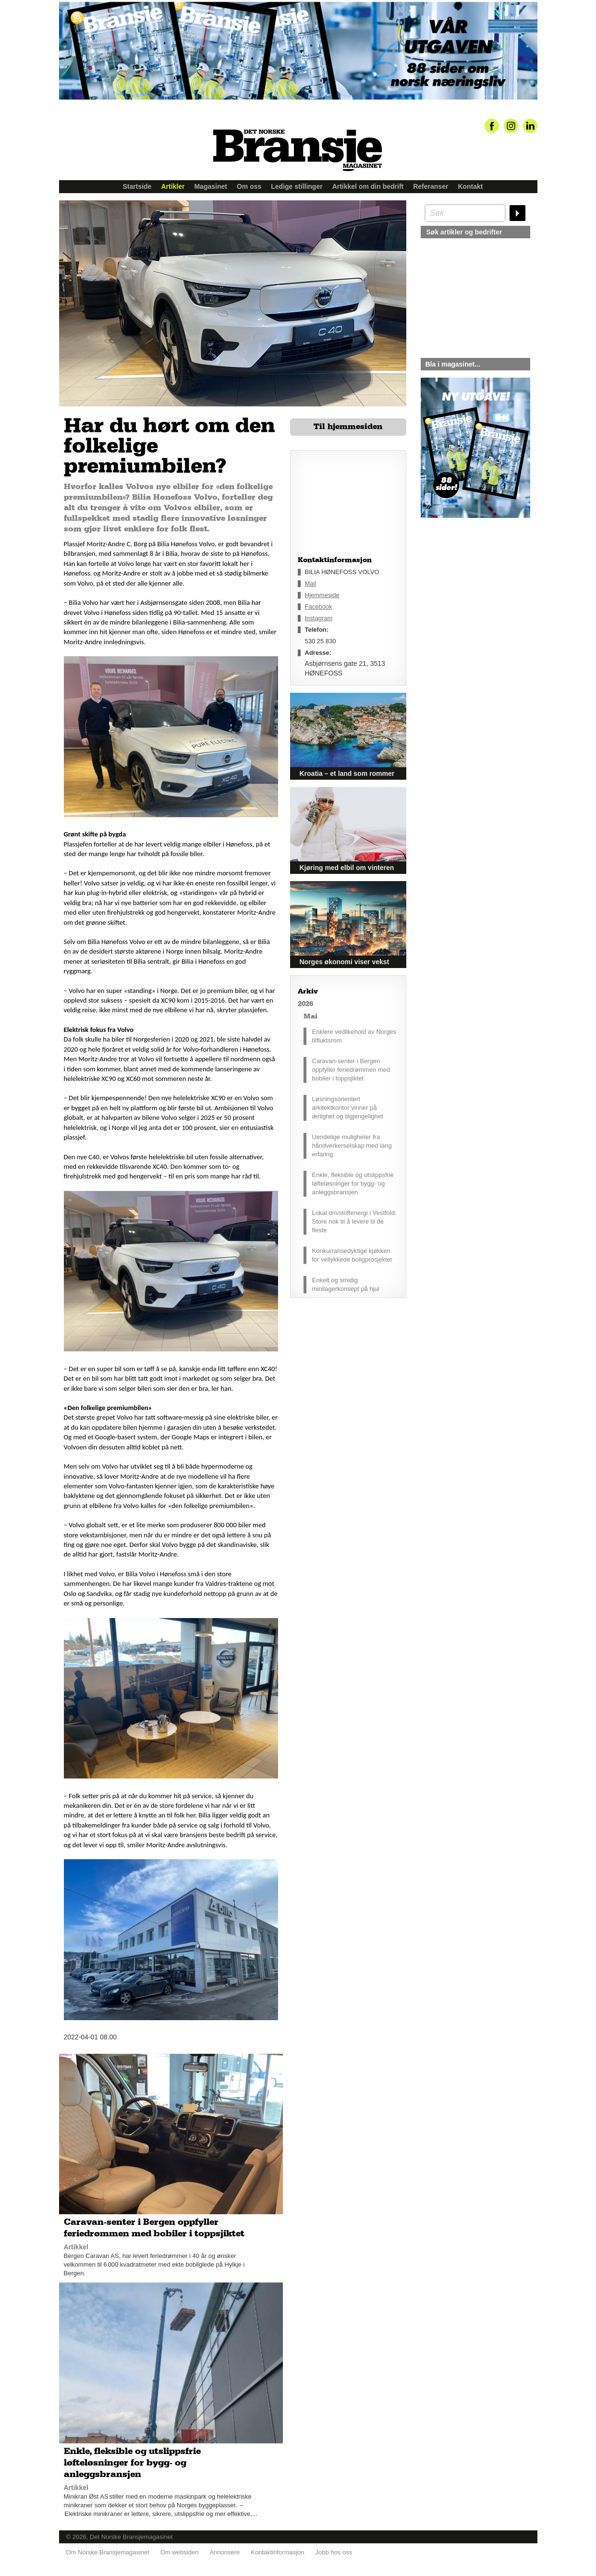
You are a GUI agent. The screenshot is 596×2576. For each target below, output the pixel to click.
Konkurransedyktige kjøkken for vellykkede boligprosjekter (352, 1255)
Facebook (318, 606)
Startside (137, 186)
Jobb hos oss (334, 2552)
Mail (310, 583)
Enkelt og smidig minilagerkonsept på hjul (345, 1284)
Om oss (249, 186)
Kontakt (470, 186)
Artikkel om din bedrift (368, 186)
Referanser (430, 186)
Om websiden (179, 2552)
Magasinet (210, 186)
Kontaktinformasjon (277, 2552)
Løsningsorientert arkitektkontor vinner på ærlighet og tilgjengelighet (347, 1107)
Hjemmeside (322, 595)
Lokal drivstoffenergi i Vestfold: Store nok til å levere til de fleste (354, 1221)
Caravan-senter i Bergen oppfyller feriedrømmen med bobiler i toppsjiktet (351, 1069)
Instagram (319, 618)
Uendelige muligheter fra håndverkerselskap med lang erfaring (352, 1145)
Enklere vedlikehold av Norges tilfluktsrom (354, 1036)
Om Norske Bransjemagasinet (107, 2552)
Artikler (172, 186)
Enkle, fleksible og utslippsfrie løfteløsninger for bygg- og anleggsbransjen (353, 1183)
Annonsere (224, 2552)
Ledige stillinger (296, 186)
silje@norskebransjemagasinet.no (465, 608)
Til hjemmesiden (348, 426)
